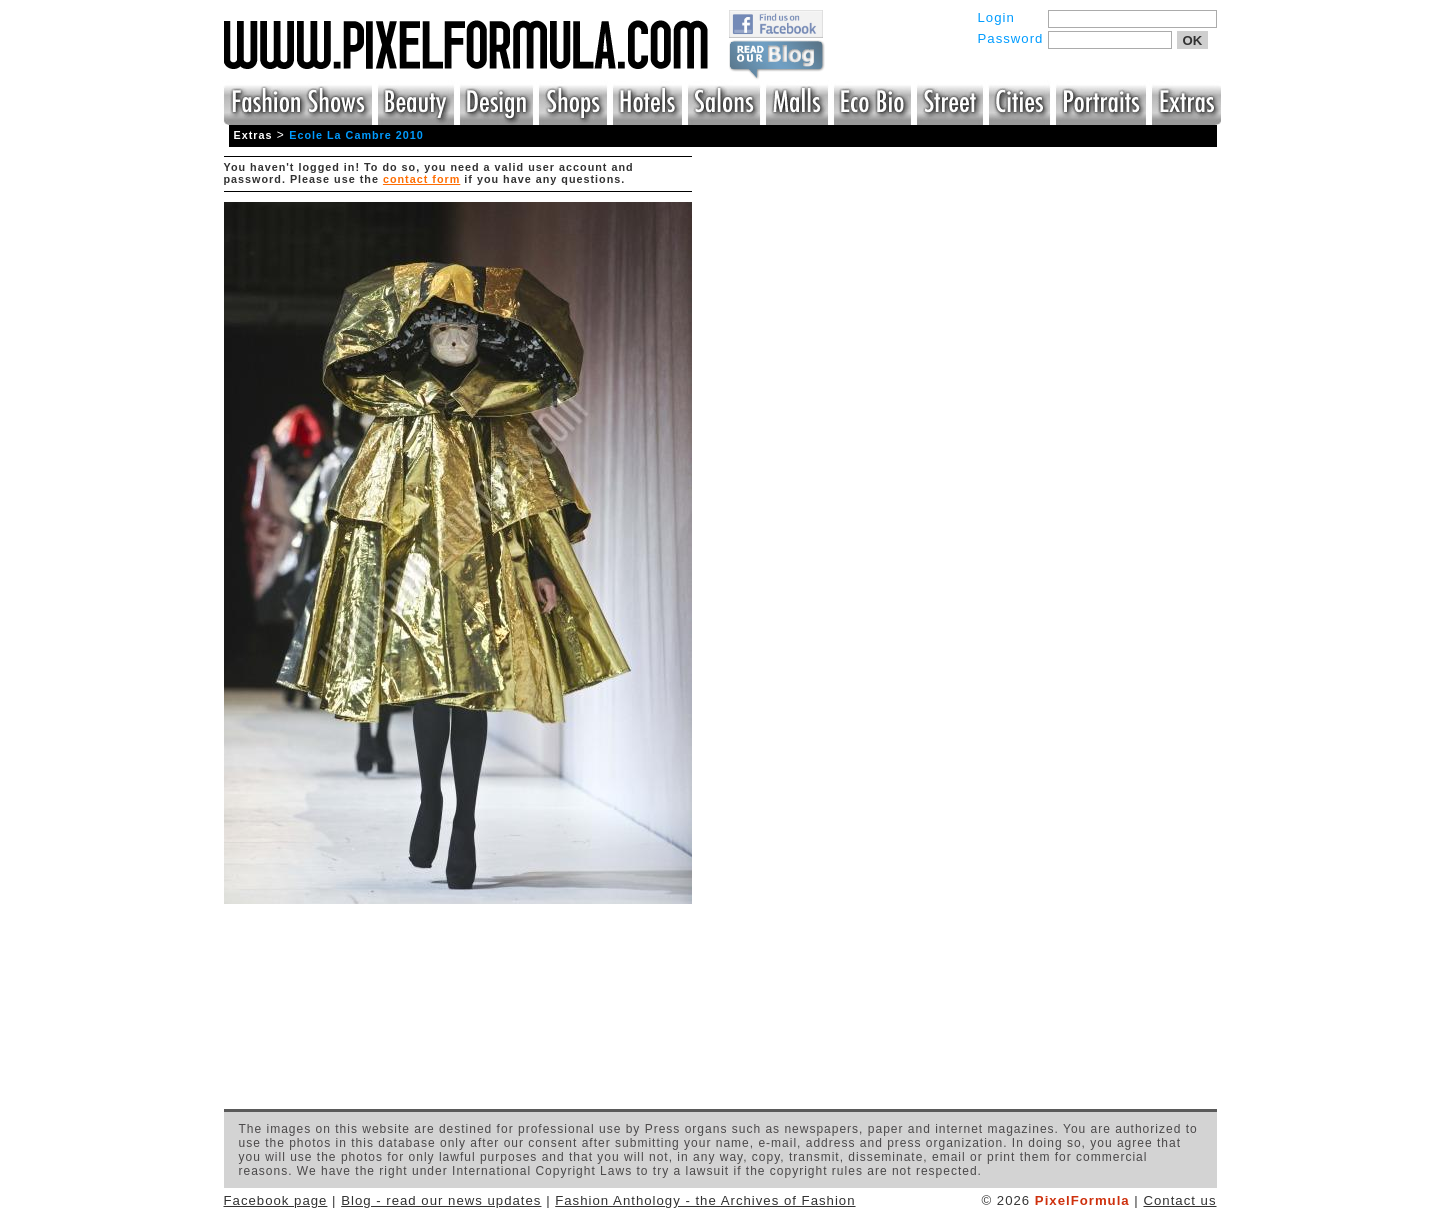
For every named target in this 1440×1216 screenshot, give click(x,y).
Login (996, 17)
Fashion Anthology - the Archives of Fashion (705, 1200)
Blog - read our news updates (441, 1200)
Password (1011, 38)
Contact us (1179, 1200)
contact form (421, 179)
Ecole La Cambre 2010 (356, 135)
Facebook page (276, 1200)
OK (1193, 40)
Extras (253, 135)
